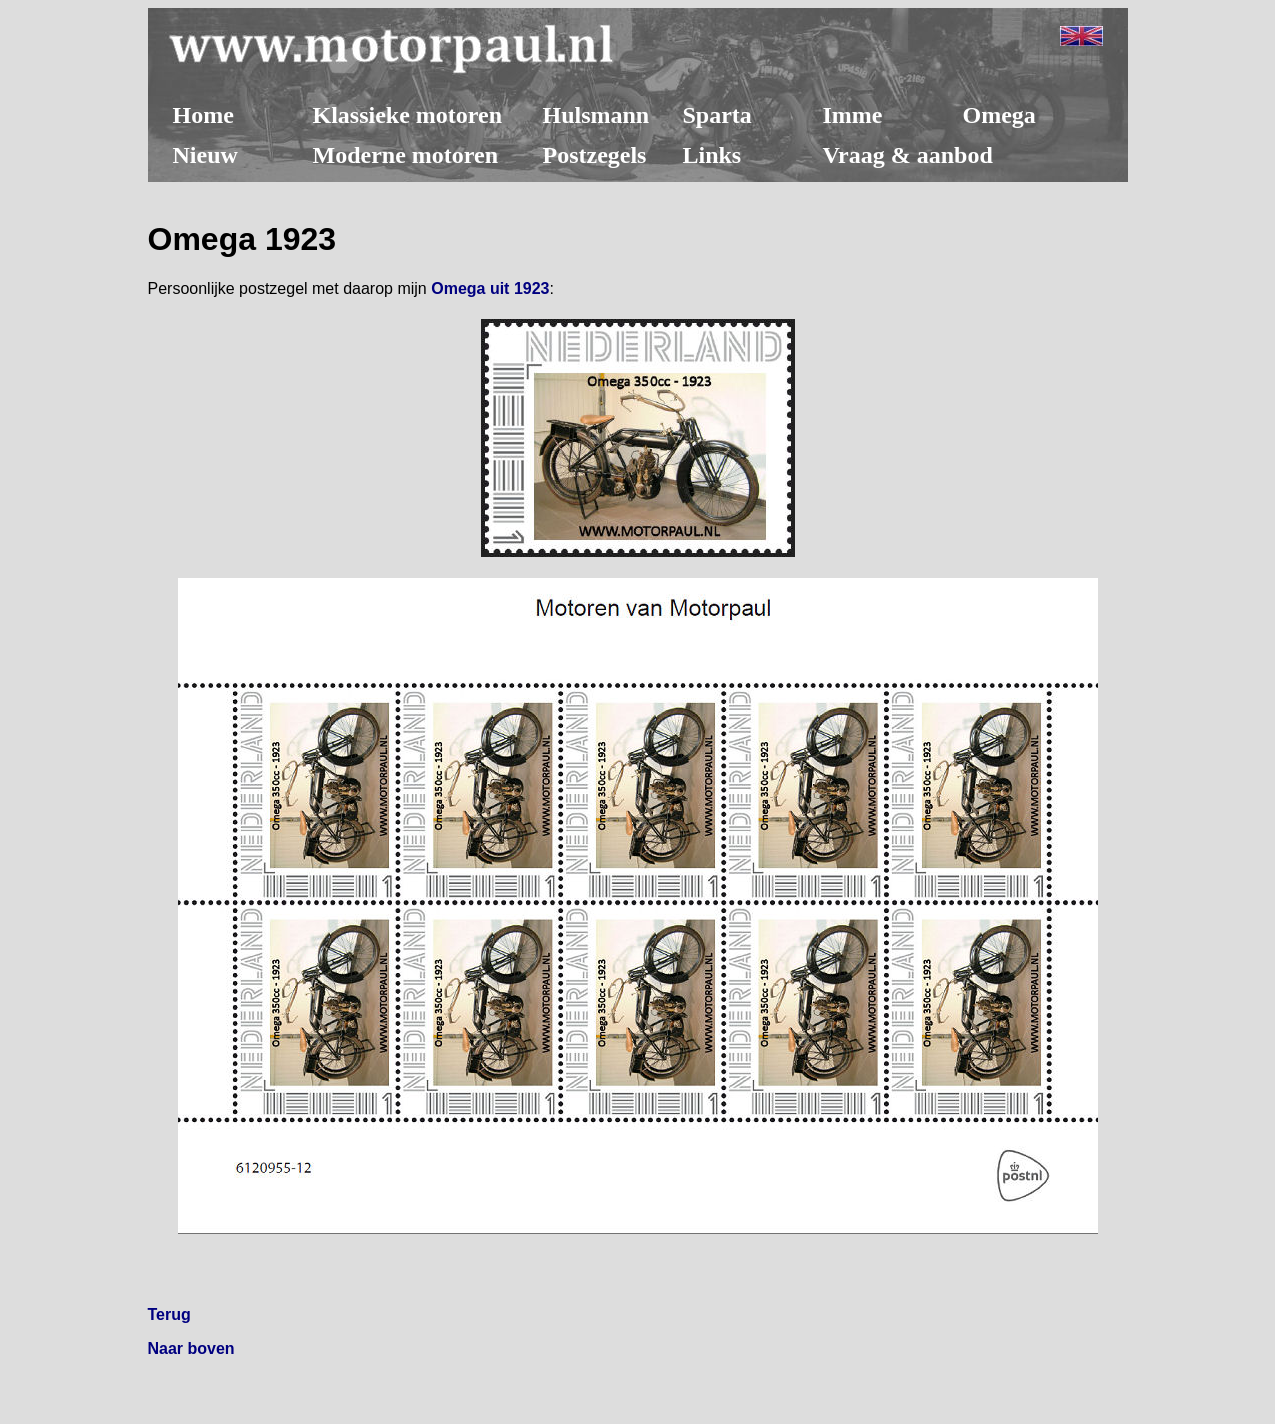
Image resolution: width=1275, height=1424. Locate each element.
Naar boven (191, 1348)
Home (203, 115)
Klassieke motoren (408, 115)
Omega (999, 115)
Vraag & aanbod (908, 155)
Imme (853, 115)
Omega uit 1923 (490, 288)
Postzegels (595, 155)
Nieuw (205, 155)
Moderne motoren (406, 155)
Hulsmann (596, 115)
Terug (169, 1314)
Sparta (717, 115)
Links (712, 155)
